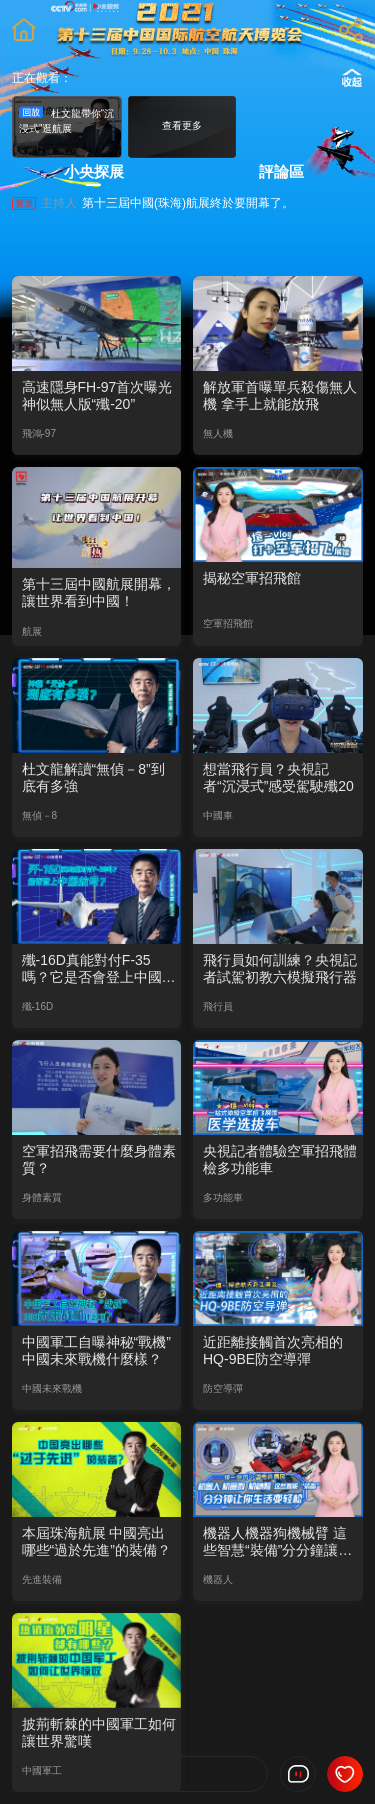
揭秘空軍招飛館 (252, 578)
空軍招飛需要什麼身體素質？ (99, 1159)
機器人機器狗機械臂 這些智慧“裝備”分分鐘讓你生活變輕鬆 (277, 1542)
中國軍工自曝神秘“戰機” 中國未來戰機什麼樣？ (96, 1350)
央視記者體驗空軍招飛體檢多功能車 (280, 1159)
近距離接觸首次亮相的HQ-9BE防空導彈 (273, 1350)
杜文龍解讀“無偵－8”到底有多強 (93, 777)
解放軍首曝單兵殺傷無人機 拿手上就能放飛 (280, 395)
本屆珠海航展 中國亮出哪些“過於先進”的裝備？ (96, 1541)
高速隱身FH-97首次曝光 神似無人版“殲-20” (97, 395)
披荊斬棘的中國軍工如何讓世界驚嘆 (99, 1732)
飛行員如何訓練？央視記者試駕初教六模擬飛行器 (280, 968)
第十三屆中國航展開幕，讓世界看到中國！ (99, 592)
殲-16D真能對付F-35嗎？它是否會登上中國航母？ (99, 969)
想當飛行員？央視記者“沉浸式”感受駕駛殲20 (278, 777)
